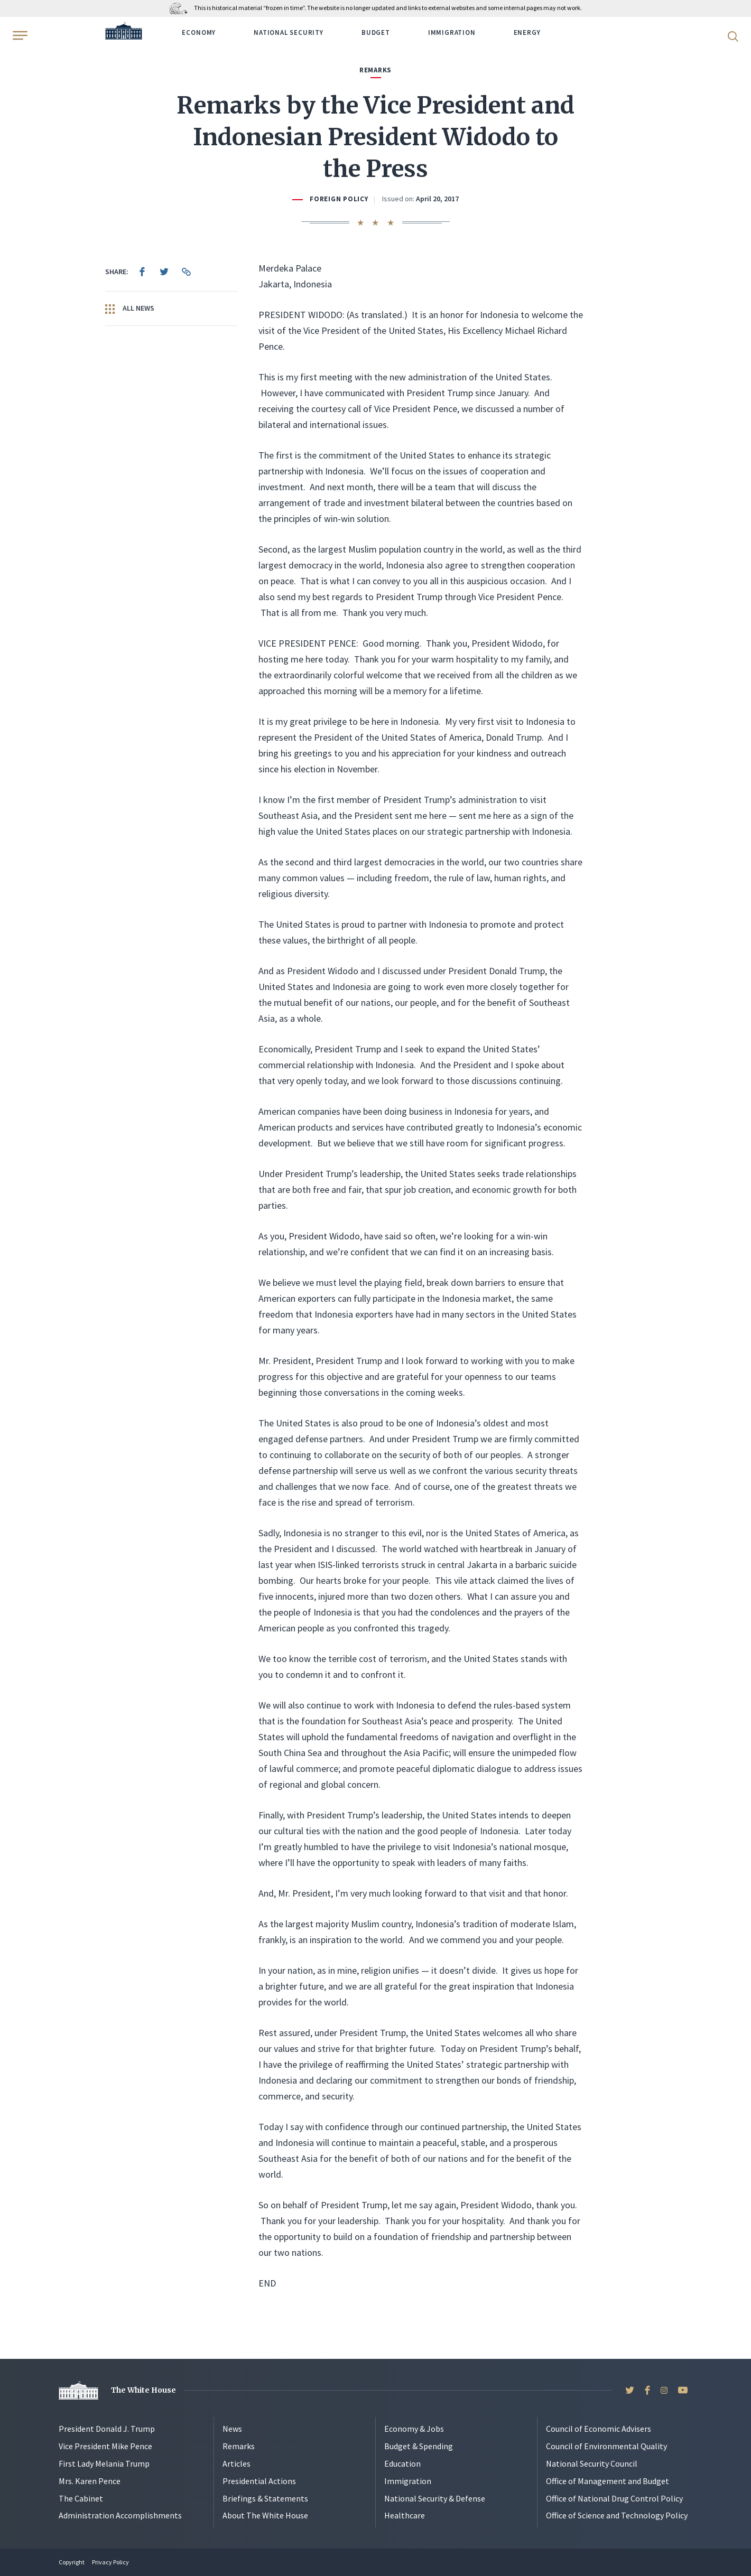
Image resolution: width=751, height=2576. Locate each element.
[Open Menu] (19, 35)
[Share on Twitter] (164, 271)
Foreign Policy (339, 198)
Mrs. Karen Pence (89, 2481)
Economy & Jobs (414, 2428)
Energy (527, 32)
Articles (236, 2463)
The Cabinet (81, 2498)
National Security (288, 32)
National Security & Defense (434, 2498)
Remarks (238, 2446)
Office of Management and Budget (607, 2481)
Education (402, 2463)
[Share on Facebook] (142, 271)
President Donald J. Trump (107, 2428)
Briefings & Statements (265, 2498)
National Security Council (591, 2463)
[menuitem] (142, 271)
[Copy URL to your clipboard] (186, 271)
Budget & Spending (418, 2446)
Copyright (72, 2562)
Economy (199, 32)
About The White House (265, 2515)
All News (129, 308)
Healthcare (404, 2515)
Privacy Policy (110, 2562)
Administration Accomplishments (120, 2515)
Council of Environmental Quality (606, 2446)
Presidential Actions (259, 2481)
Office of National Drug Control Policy (614, 2498)
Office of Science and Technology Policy (617, 2515)
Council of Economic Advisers (598, 2428)
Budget (375, 32)
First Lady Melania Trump (104, 2463)
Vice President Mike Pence (105, 2446)
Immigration (452, 32)
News (232, 2428)
